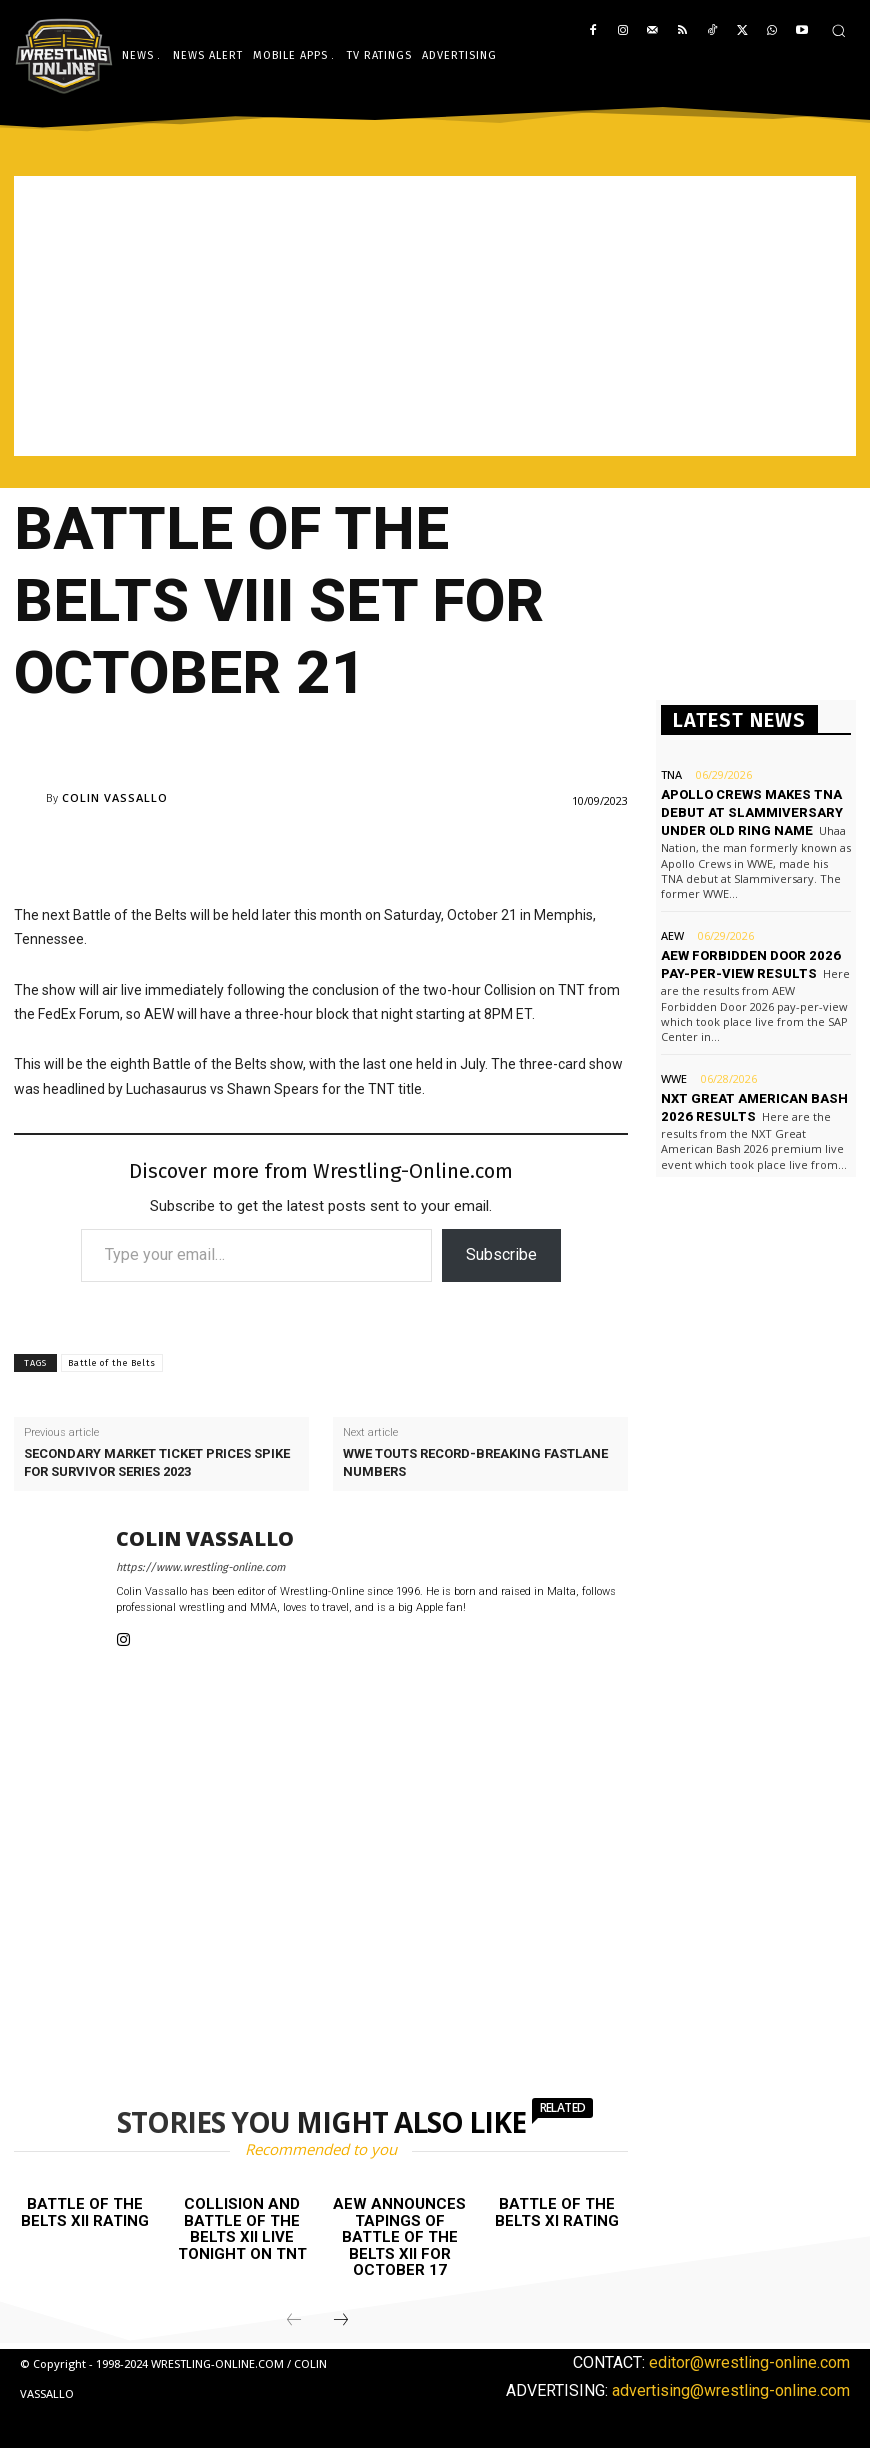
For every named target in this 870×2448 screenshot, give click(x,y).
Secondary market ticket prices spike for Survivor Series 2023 (157, 1462)
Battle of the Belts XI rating (557, 2212)
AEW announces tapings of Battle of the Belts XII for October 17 (399, 2237)
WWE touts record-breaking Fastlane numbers (475, 1462)
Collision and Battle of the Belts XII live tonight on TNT (242, 2229)
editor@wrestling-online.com (749, 2362)
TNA (671, 774)
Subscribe (501, 1254)
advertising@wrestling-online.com (731, 2390)
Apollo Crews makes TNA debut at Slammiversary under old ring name (752, 812)
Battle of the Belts (112, 1363)
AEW (672, 935)
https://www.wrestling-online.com (200, 1567)
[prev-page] (294, 2321)
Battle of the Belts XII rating (85, 2212)
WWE (674, 1078)
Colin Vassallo (115, 797)
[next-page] (341, 2321)
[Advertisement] (435, 316)
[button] (838, 30)
